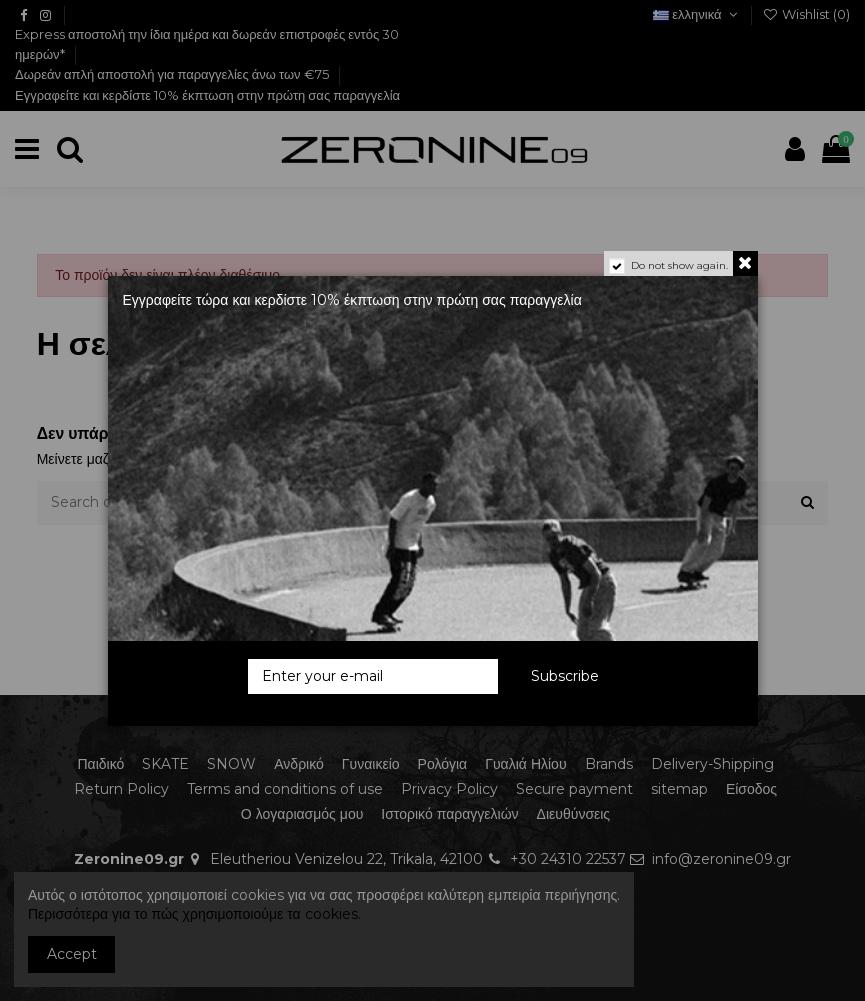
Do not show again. (679, 265)
